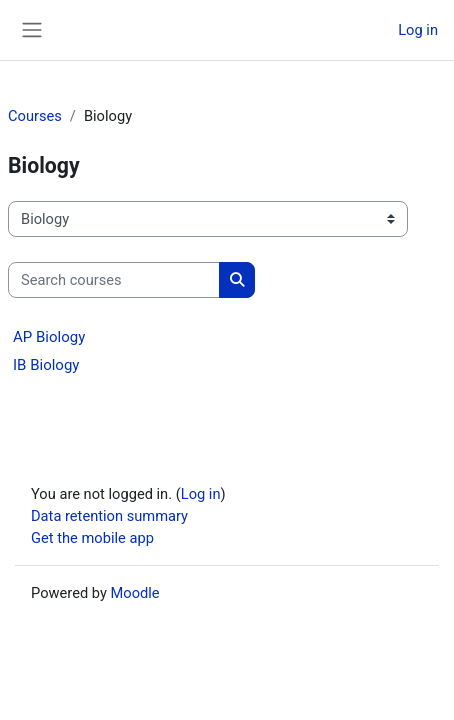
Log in (418, 30)
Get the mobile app (92, 538)
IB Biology (46, 365)
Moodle (135, 593)
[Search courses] (114, 280)
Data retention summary (109, 516)
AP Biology (49, 337)
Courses (35, 116)
